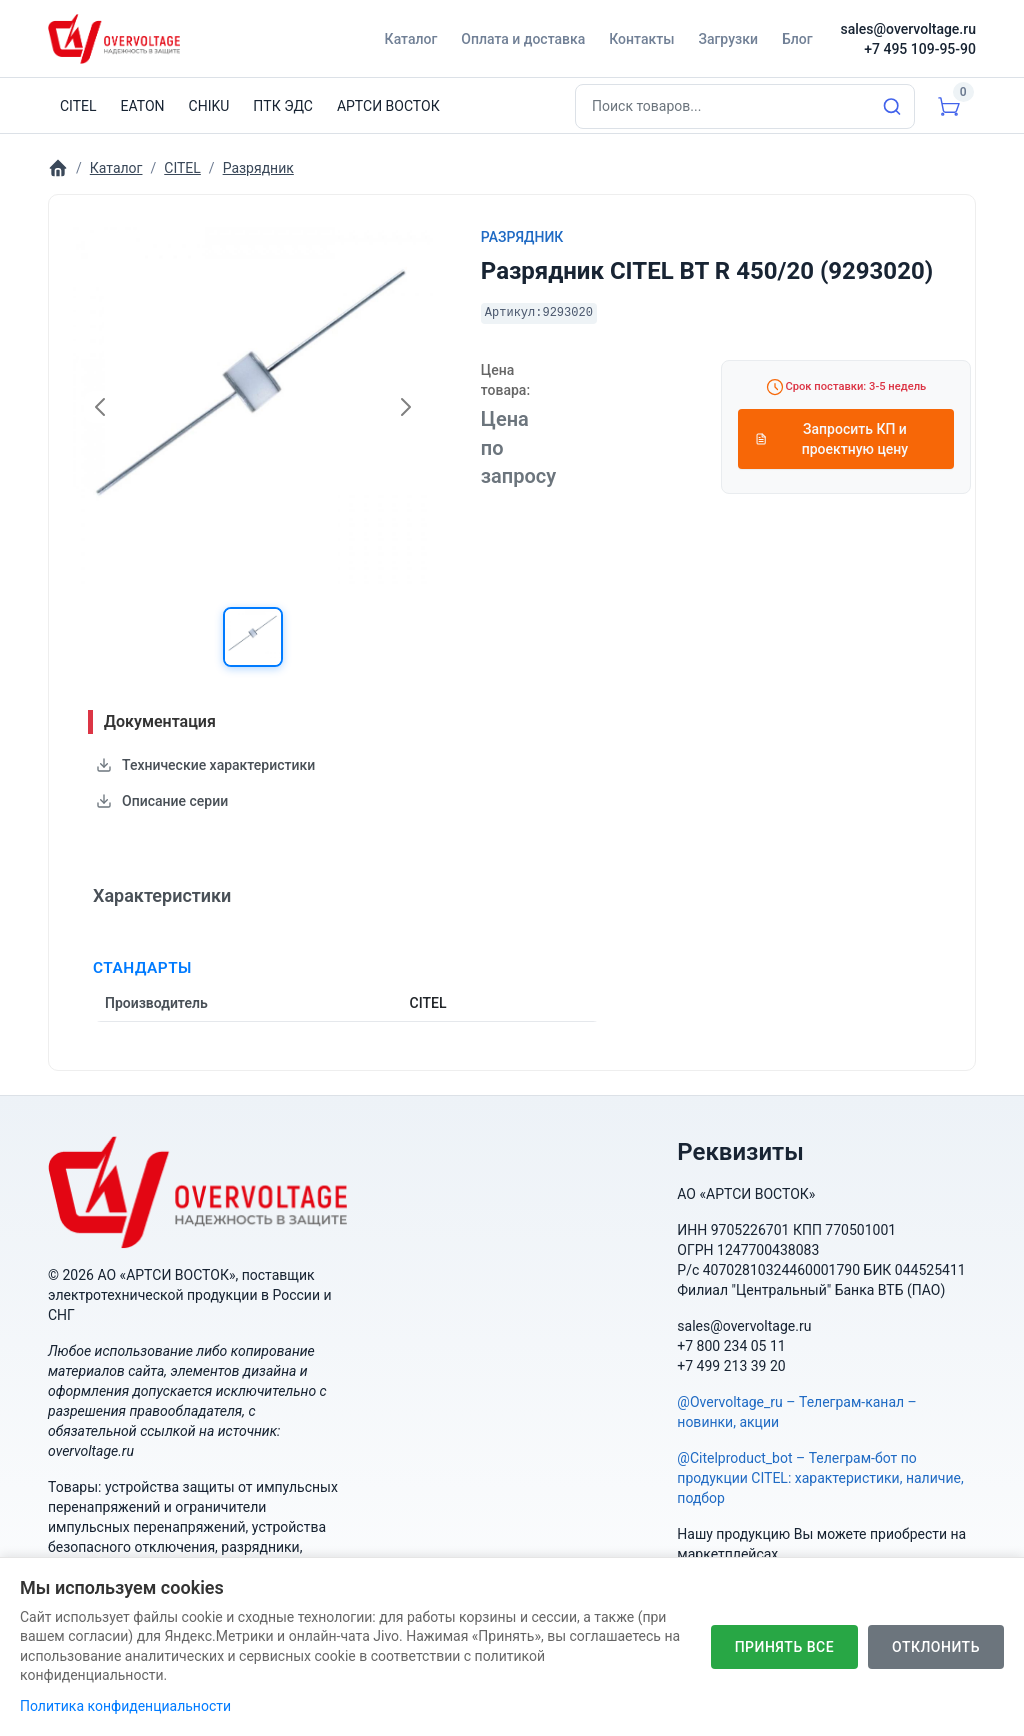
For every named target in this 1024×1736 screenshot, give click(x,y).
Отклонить (936, 1647)
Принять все (784, 1647)
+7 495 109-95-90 (920, 49)
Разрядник (522, 237)
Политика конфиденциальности (125, 1706)
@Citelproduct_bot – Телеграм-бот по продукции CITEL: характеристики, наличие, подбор (820, 1478)
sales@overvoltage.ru (908, 29)
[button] (253, 637)
